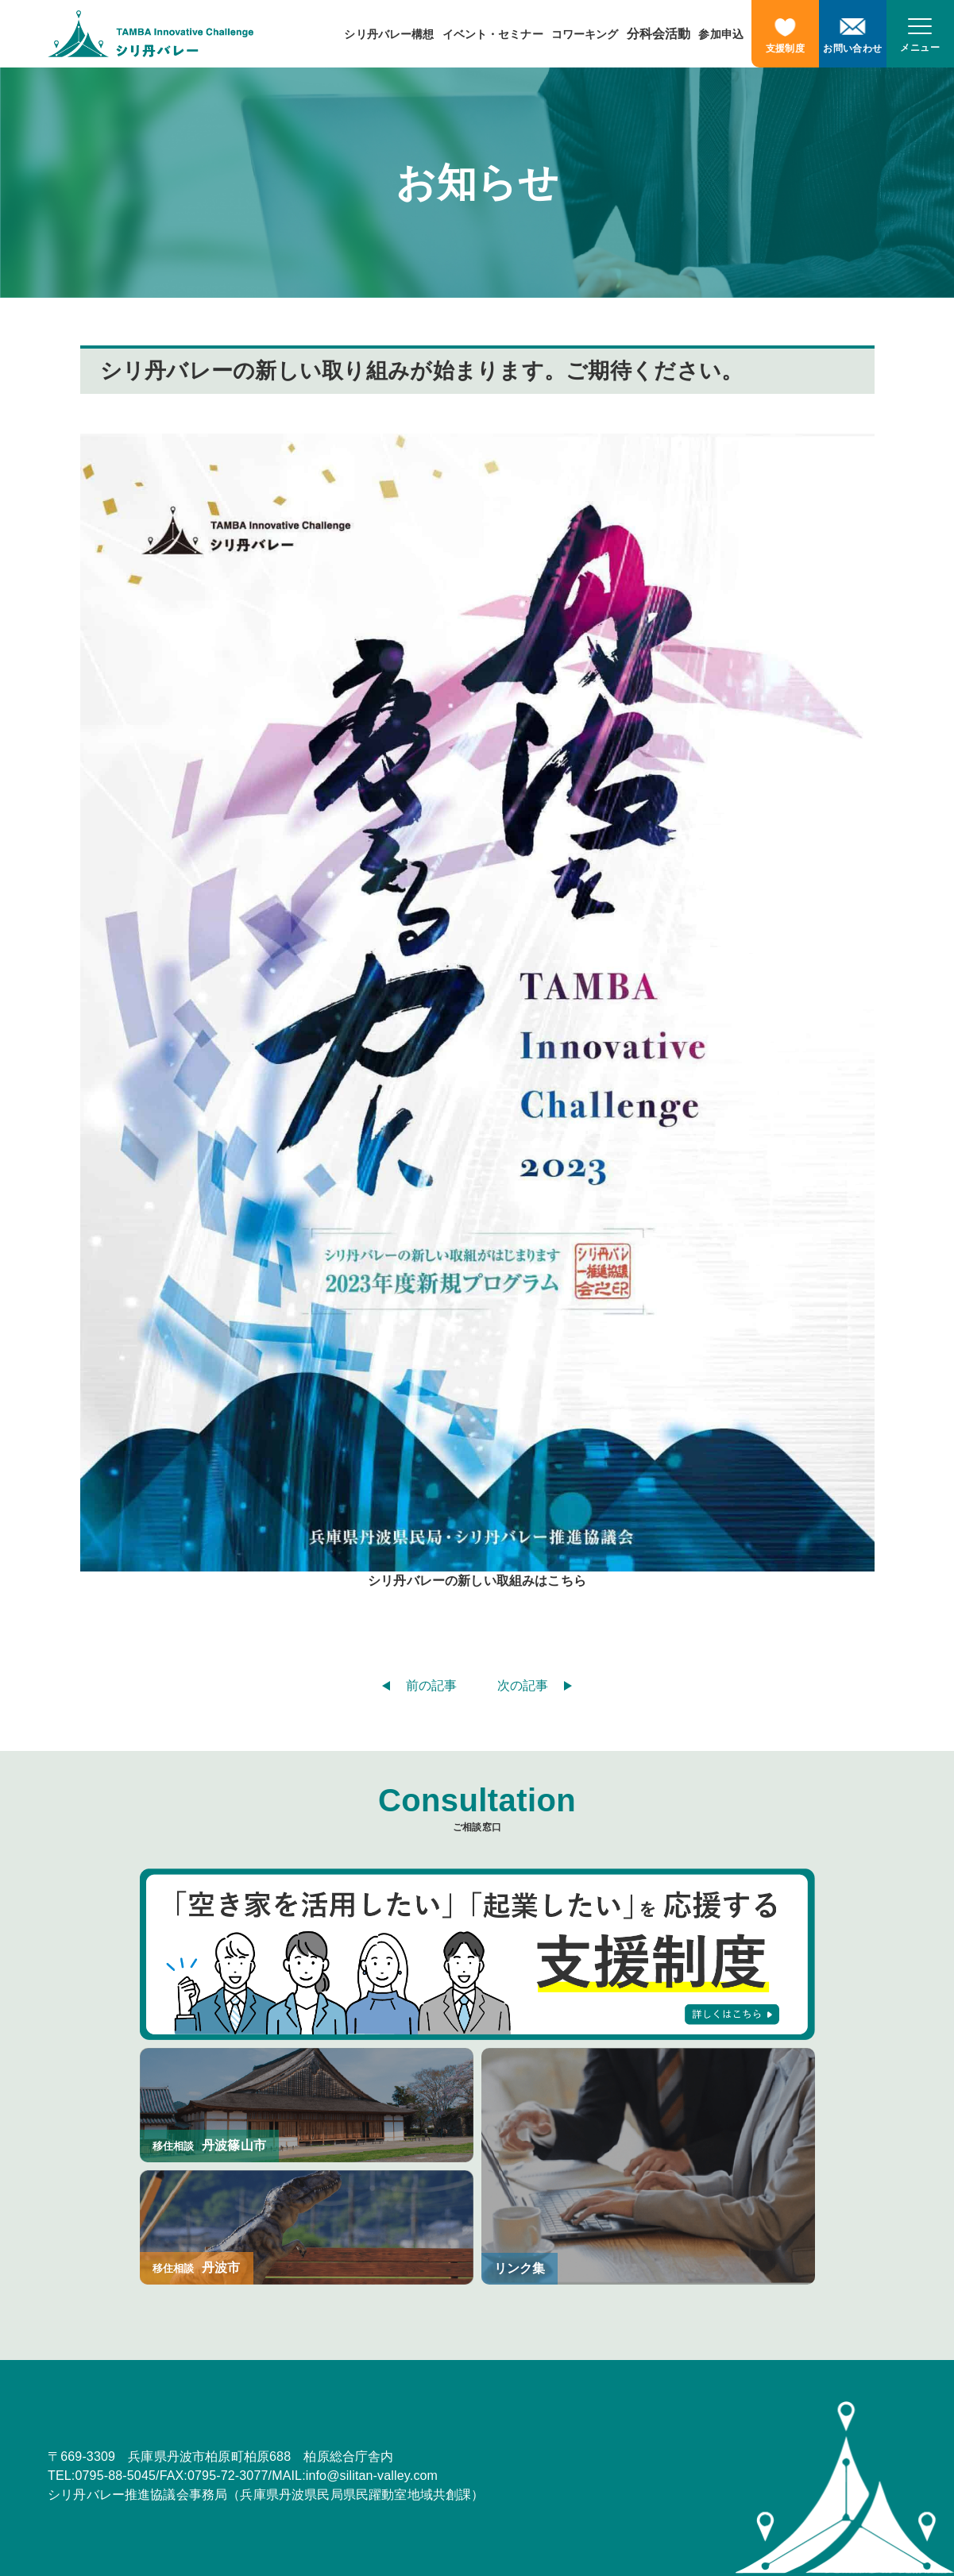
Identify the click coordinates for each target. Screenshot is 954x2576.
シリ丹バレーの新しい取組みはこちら (477, 1580)
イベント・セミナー (492, 34)
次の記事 (523, 1685)
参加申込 (721, 34)
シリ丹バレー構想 (389, 34)
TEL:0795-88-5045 (102, 2475)
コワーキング (585, 34)
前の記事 (432, 1685)
